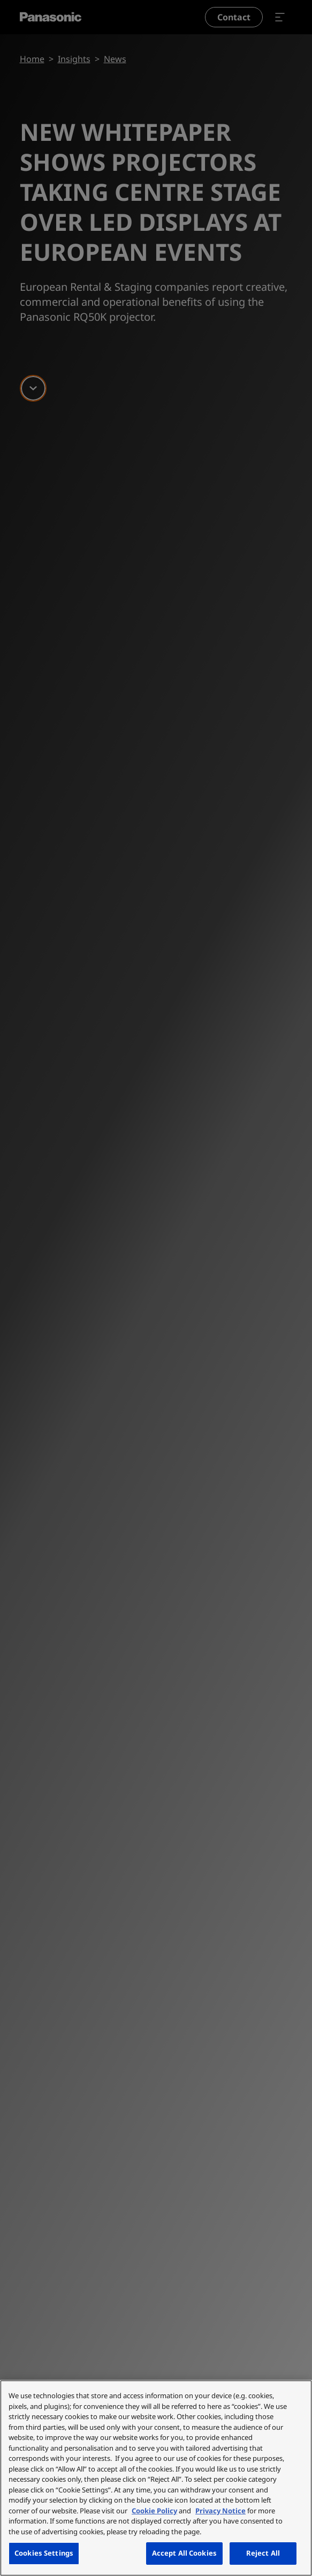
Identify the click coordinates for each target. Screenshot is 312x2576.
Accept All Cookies (184, 2553)
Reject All (263, 2553)
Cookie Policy (154, 2510)
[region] (156, 2478)
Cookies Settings (43, 2553)
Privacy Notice (220, 2510)
